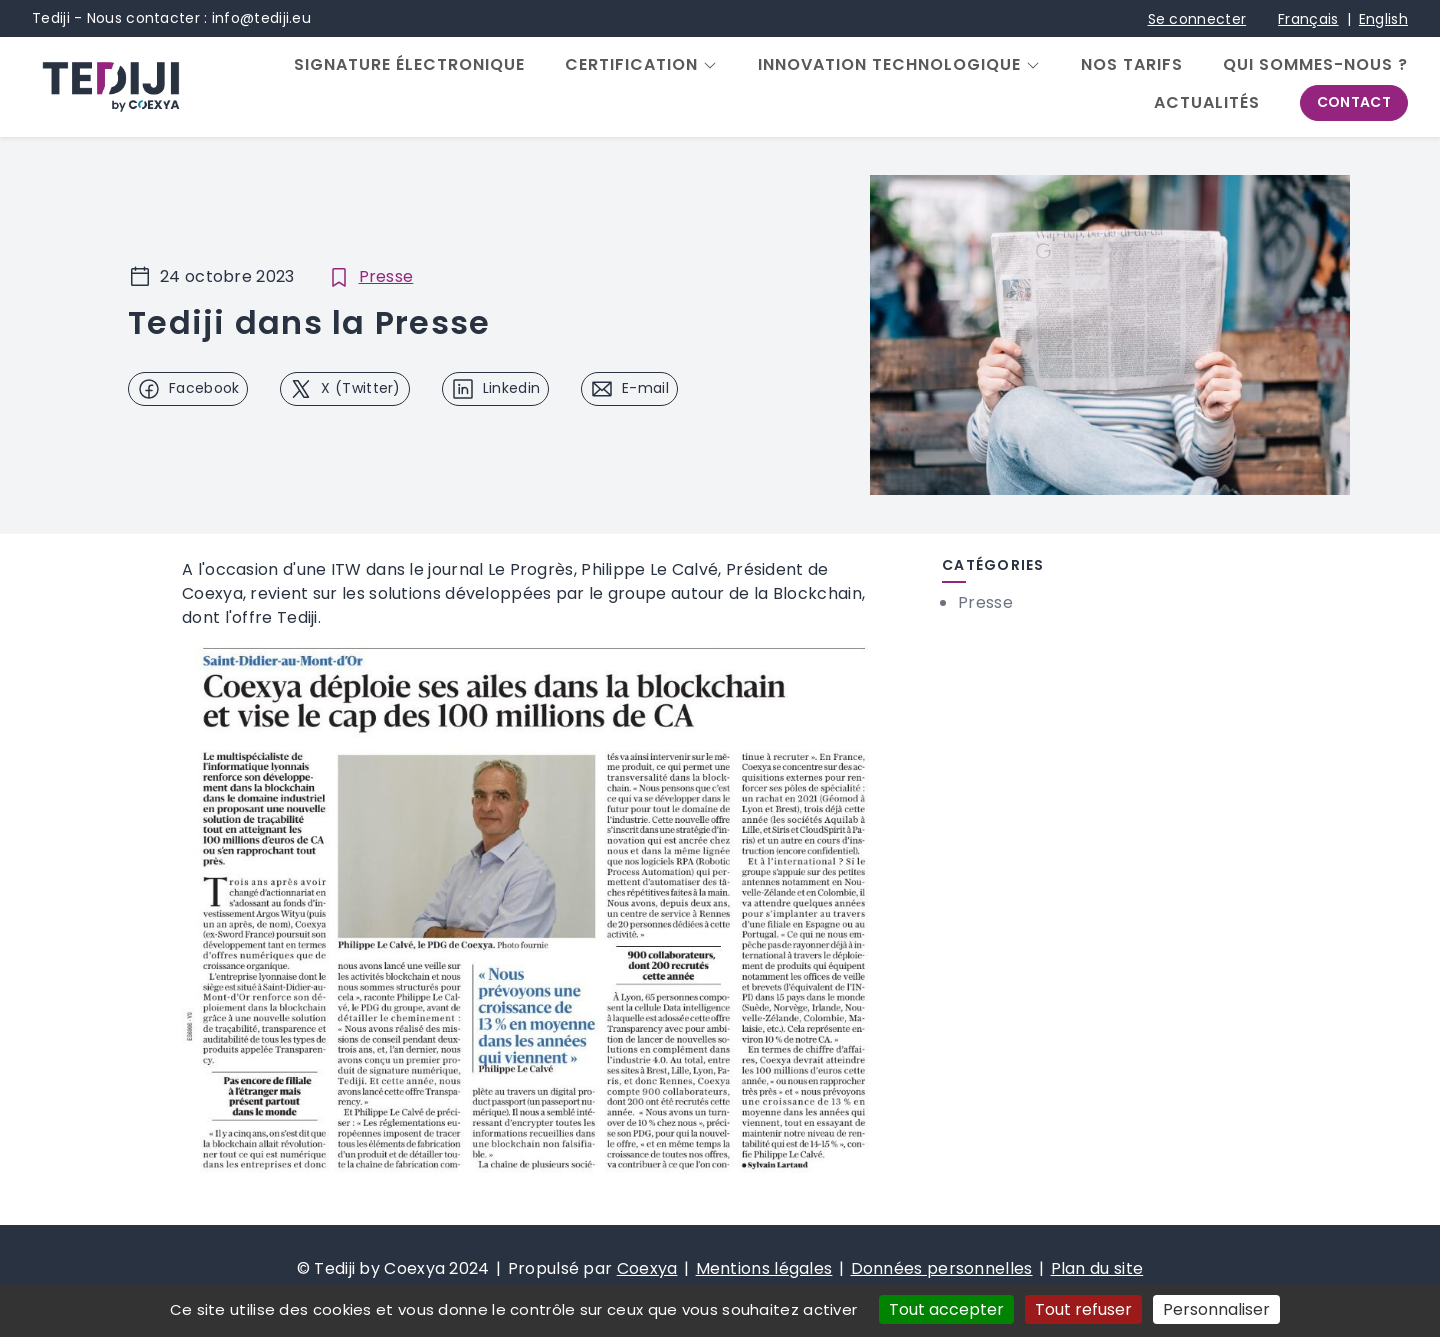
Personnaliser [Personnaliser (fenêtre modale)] (1216, 1309)
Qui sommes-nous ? (1315, 65)
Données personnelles (942, 1268)
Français (1308, 19)
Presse (386, 276)
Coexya (647, 1268)
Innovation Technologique (889, 65)
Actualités (1207, 103)
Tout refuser (1083, 1309)
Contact (1354, 102)
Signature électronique (409, 65)
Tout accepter (946, 1309)
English (1383, 19)
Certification (631, 65)
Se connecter (1197, 19)
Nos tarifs (1132, 65)
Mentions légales (764, 1268)
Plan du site (1097, 1268)
